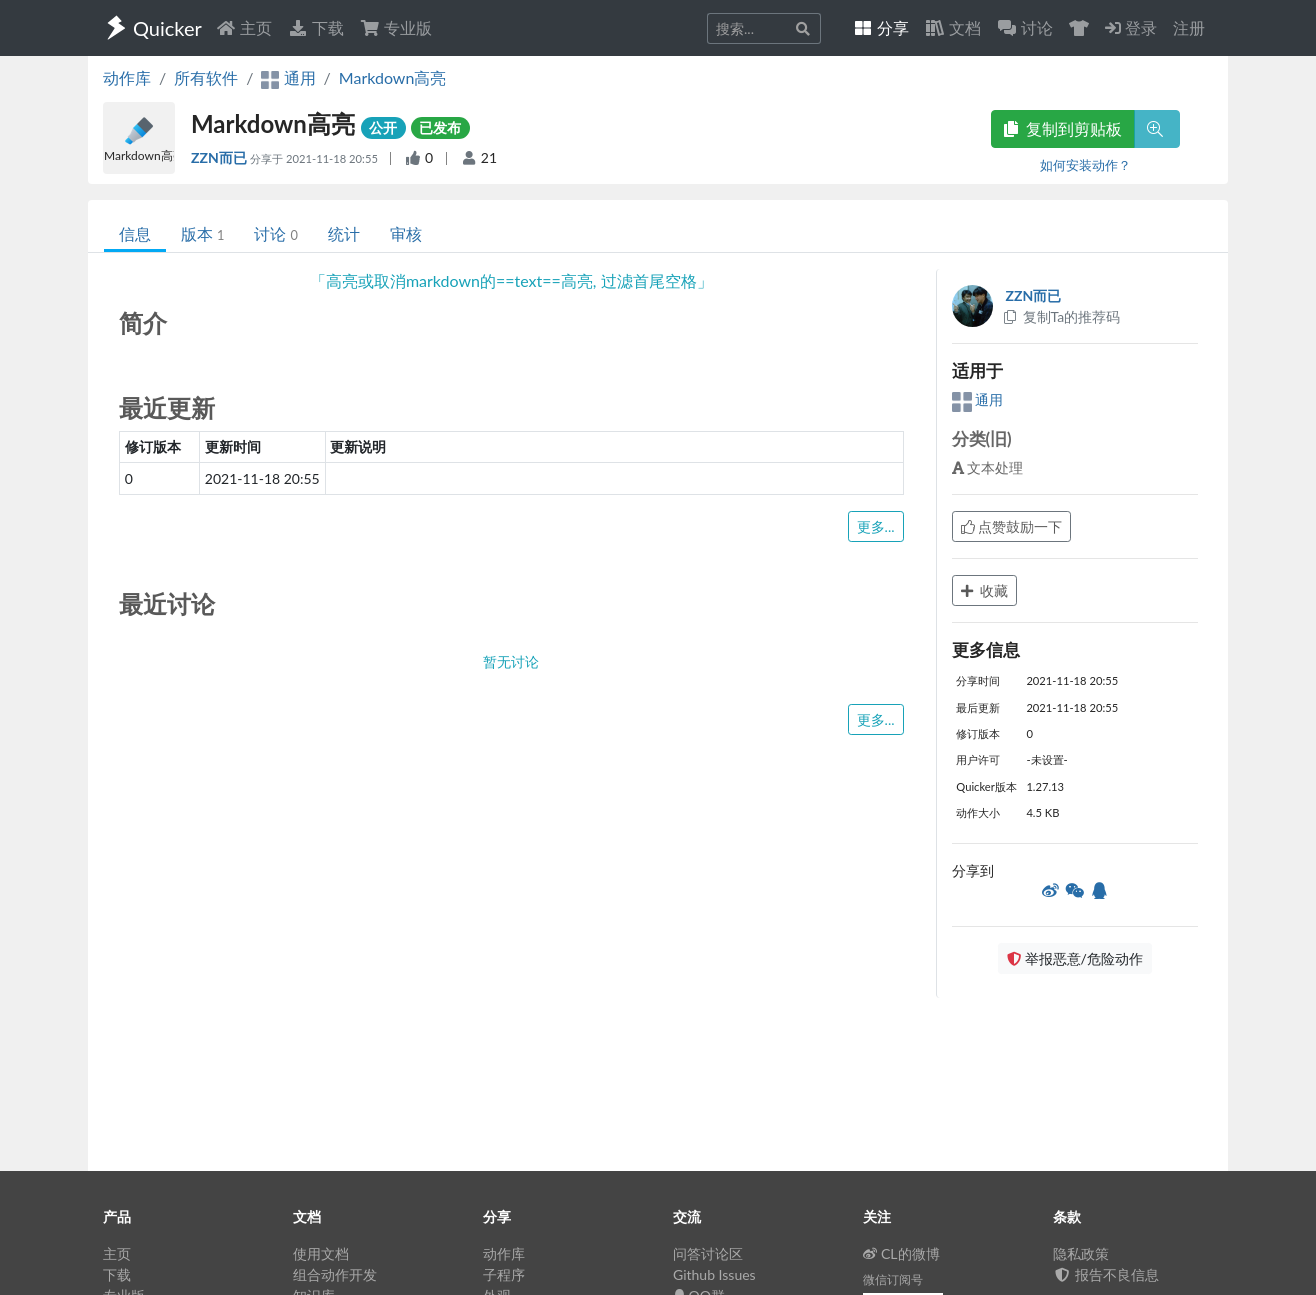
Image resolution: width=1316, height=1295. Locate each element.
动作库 (127, 77)
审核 (406, 233)
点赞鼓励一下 (1012, 526)
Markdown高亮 (393, 77)
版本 (202, 233)
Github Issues (714, 1274)
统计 (344, 233)
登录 (1131, 27)
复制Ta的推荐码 (1061, 316)
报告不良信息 (1106, 1274)
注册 (1189, 27)
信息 (135, 233)
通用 (978, 399)
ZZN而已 (220, 157)
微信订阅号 (893, 1279)
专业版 (396, 27)
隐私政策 (1081, 1253)
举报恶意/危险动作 (1075, 958)
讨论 (275, 233)
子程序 (504, 1274)
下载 (316, 27)
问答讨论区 (708, 1253)
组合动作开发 (335, 1274)
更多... (876, 526)
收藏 (985, 590)
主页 (244, 27)
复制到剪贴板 (1063, 128)
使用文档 (321, 1253)
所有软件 (206, 77)
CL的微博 (901, 1253)
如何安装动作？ (1085, 165)
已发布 (440, 127)
